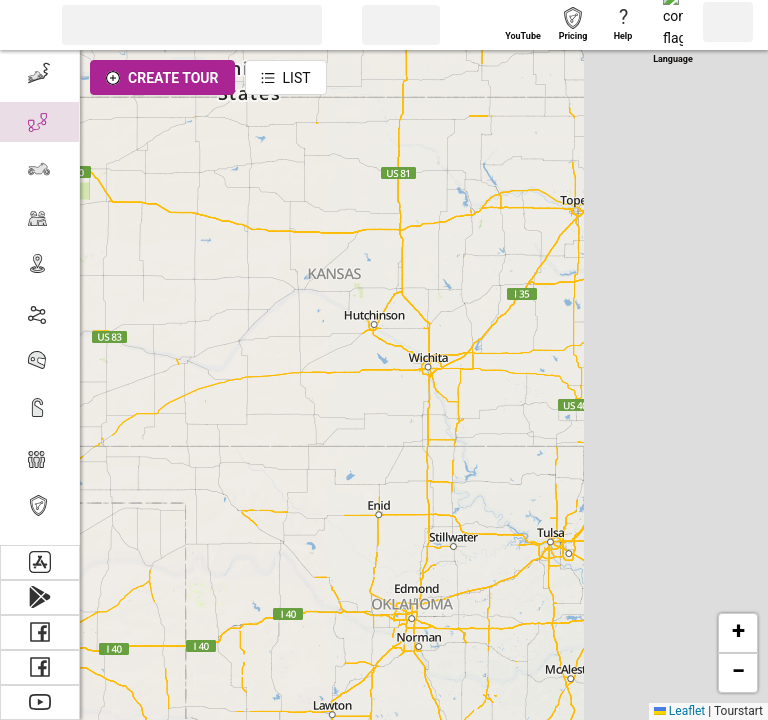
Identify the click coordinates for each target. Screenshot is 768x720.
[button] (25, 25)
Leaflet (679, 711)
